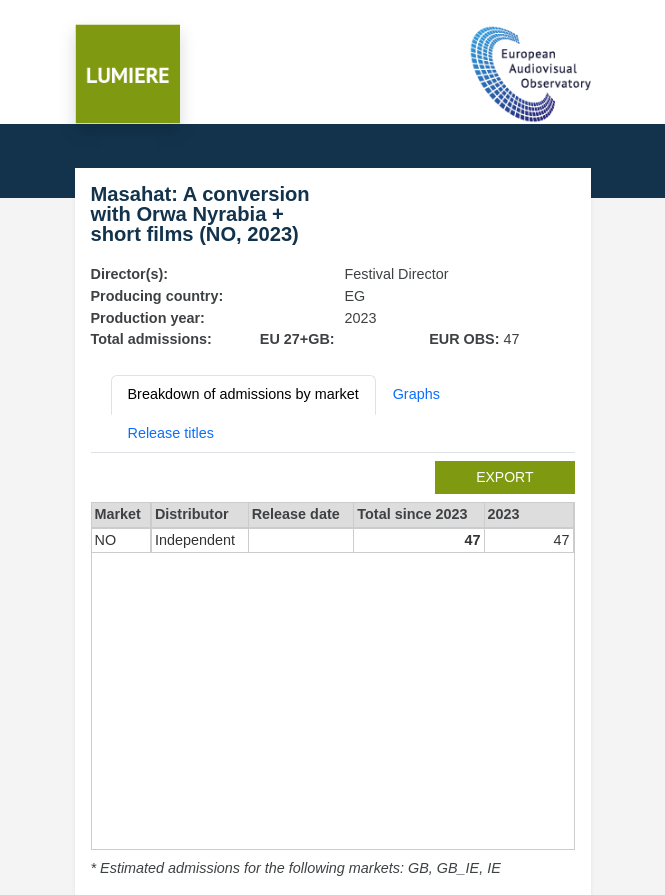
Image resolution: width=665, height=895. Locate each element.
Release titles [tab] (171, 433)
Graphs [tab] (416, 394)
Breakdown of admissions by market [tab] (243, 394)
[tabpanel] (333, 670)
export (504, 477)
